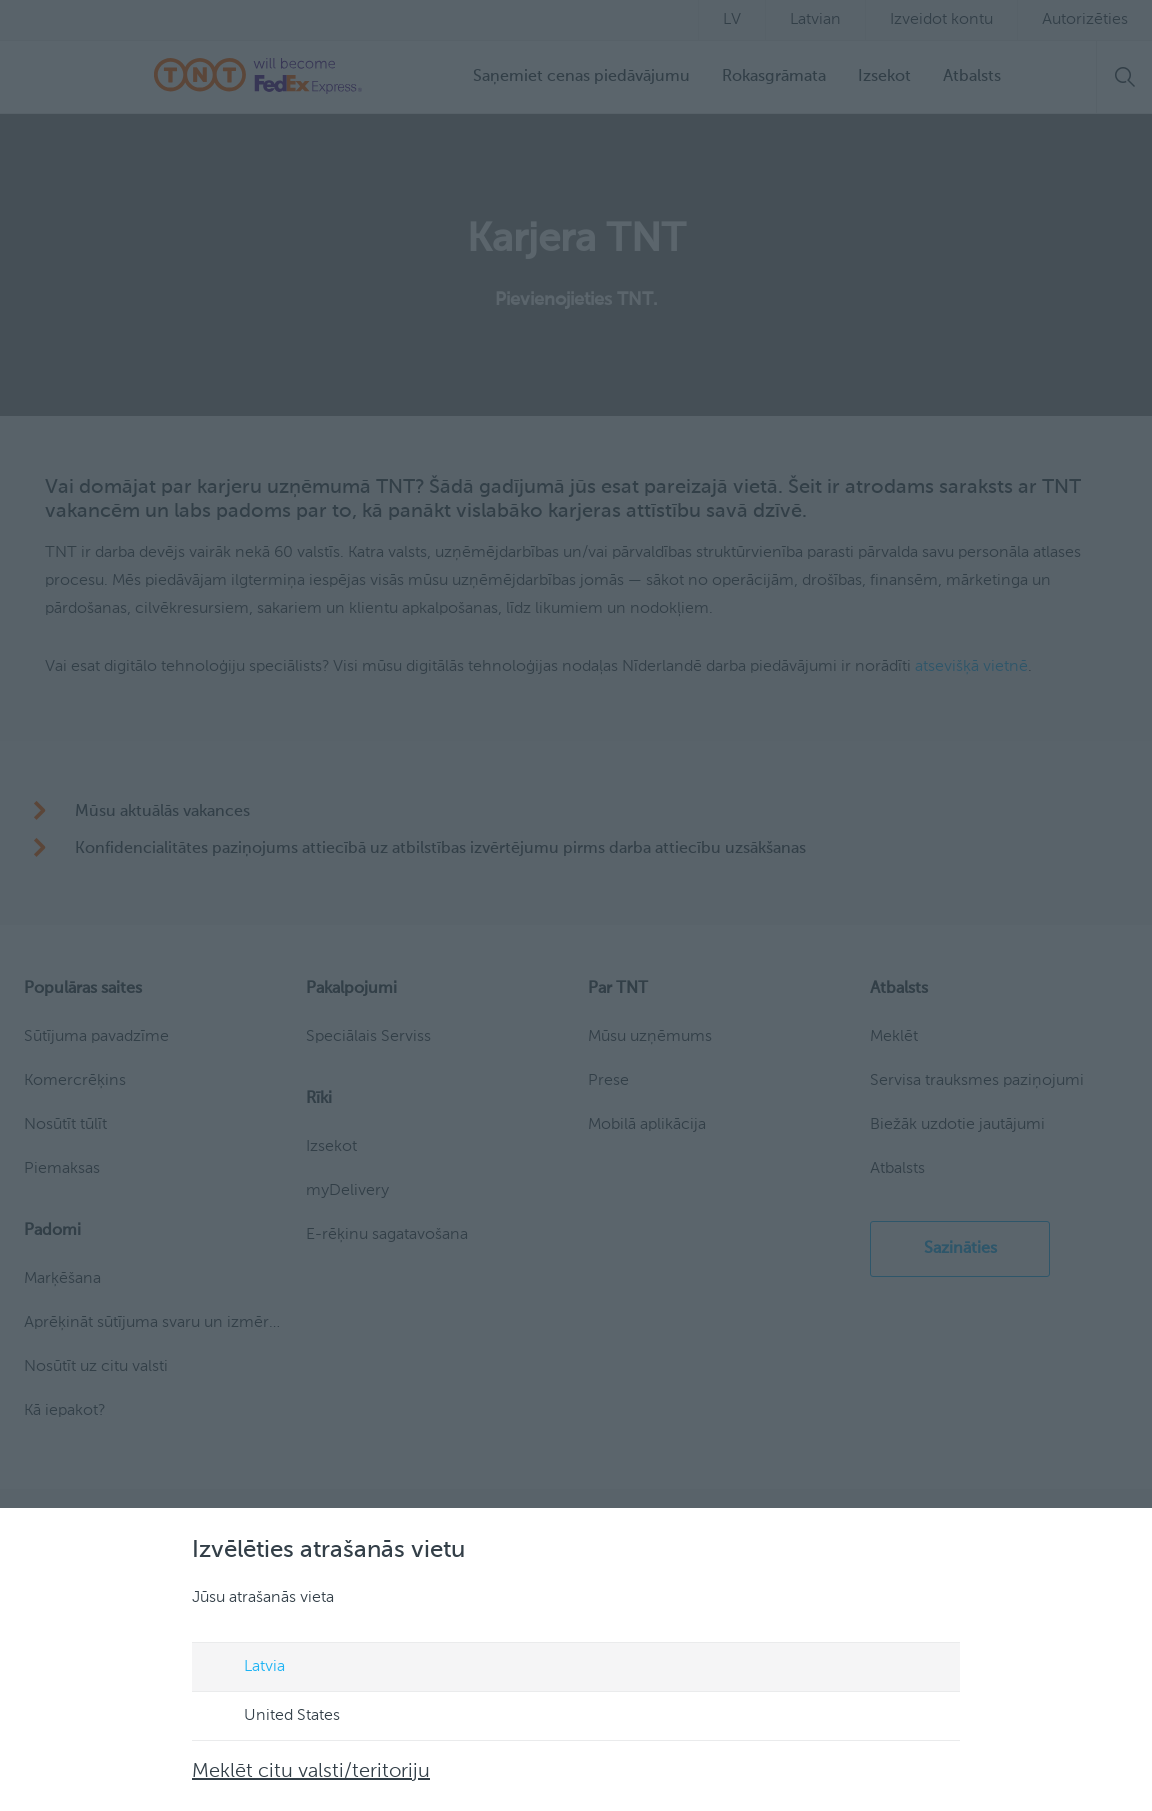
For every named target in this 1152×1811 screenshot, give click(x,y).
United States (273, 1717)
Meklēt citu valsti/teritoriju (311, 1772)
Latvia (245, 1668)
